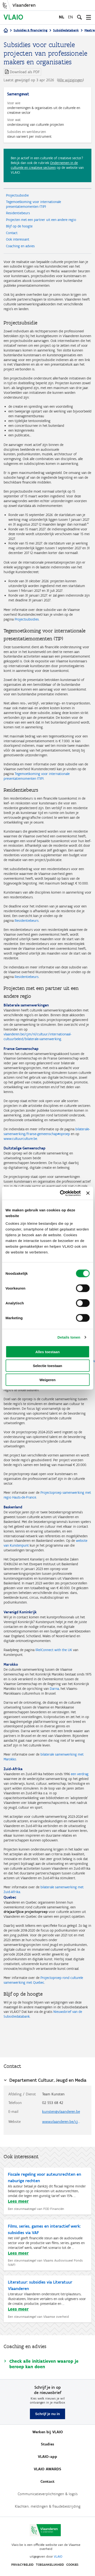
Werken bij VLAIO (47, 2432)
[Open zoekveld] (79, 17)
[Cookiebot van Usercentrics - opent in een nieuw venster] (60, 1193)
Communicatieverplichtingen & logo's (48, 2494)
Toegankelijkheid (50, 2565)
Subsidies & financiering (30, 30)
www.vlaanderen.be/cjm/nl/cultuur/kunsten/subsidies (63, 2121)
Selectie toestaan (47, 1366)
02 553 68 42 (52, 2102)
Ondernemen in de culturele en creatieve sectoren (44, 165)
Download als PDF (25, 72)
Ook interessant (17, 239)
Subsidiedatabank (66, 30)
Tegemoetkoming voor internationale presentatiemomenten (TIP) (33, 204)
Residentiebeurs (18, 213)
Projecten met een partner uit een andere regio (41, 220)
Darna (54, 1688)
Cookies (72, 2565)
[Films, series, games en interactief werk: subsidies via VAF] (48, 2245)
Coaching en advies (20, 246)
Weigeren (47, 1380)
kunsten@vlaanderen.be (61, 2111)
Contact (11, 233)
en (70, 17)
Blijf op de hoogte (19, 226)
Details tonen (68, 1337)
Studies (47, 2444)
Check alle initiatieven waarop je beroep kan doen (43, 2364)
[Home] (6, 30)
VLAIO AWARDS (47, 2469)
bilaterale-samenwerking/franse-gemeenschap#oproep (47, 1131)
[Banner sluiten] (87, 1193)
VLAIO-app (47, 2456)
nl (61, 17)
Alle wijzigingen (70, 80)
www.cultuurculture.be (20, 1139)
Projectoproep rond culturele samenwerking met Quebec (43, 1980)
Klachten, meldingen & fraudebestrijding (47, 2506)
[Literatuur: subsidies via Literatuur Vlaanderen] (48, 2299)
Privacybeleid (22, 2565)
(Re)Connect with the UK (53, 1650)
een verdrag (80, 1774)
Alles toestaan (47, 1352)
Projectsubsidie (17, 195)
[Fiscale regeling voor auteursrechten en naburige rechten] (48, 2191)
